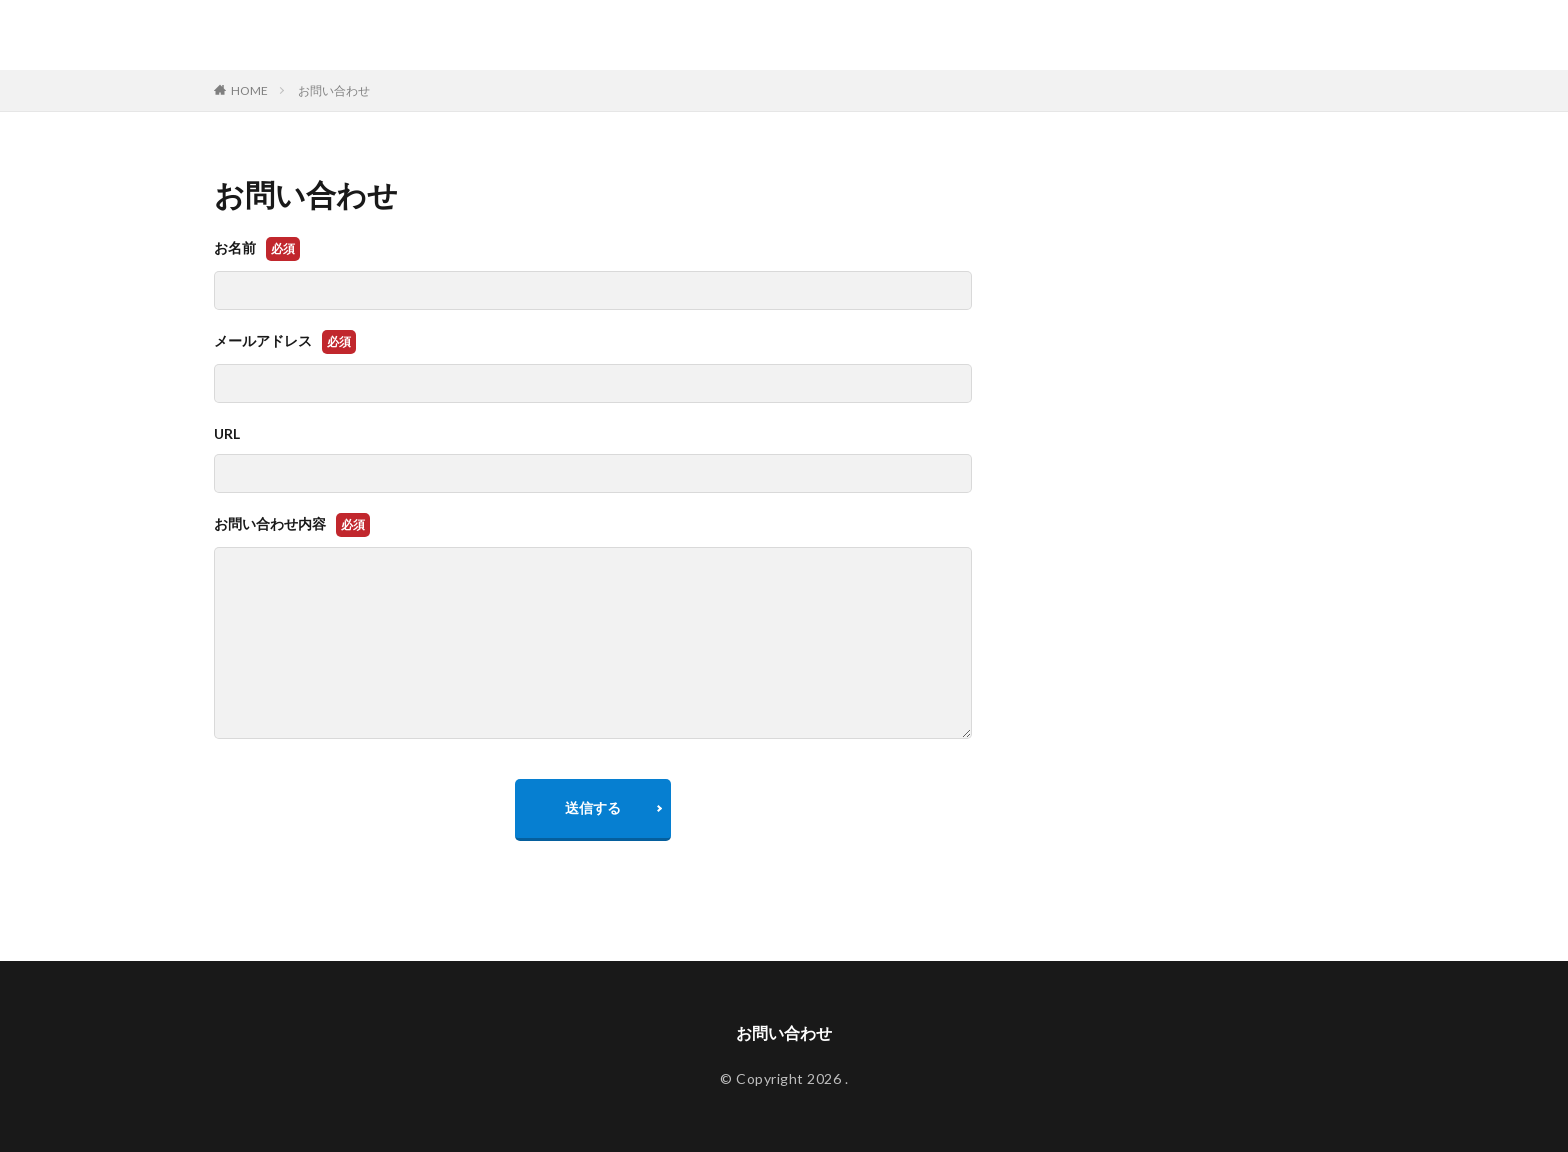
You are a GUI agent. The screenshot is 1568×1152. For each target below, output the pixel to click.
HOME (249, 90)
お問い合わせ (334, 90)
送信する (593, 807)
